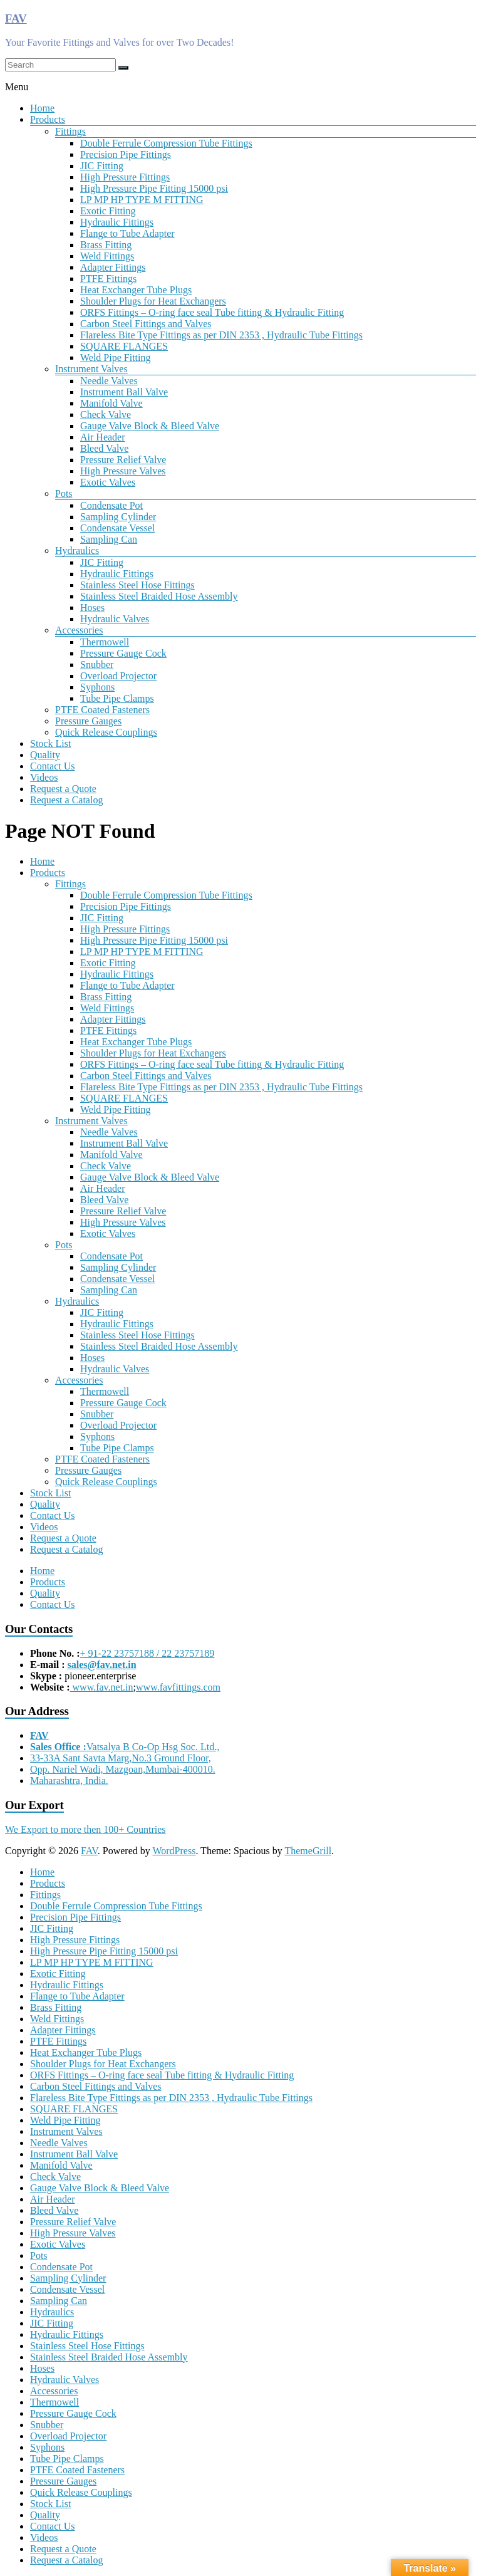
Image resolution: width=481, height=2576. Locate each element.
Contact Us (52, 766)
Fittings (70, 131)
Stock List (50, 743)
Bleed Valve (104, 448)
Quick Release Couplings (106, 732)
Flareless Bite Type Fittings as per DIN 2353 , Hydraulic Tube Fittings (221, 335)
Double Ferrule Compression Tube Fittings (166, 143)
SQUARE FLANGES (124, 346)
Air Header (102, 437)
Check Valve (105, 414)
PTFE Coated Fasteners (102, 709)
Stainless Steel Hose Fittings (137, 585)
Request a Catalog (66, 800)
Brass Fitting (106, 244)
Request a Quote (63, 788)
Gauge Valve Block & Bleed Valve (149, 425)
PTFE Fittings (108, 278)
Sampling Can (108, 539)
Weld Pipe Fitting (115, 357)
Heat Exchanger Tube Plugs (136, 289)
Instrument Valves (91, 368)
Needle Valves (109, 380)
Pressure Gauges (88, 721)
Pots (64, 493)
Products (47, 119)
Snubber (96, 664)
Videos (44, 777)
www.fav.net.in (101, 1687)
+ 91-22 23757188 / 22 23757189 (147, 1653)
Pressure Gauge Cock (123, 653)
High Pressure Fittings (125, 177)
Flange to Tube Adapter (127, 233)
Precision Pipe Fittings (125, 154)
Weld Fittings (107, 256)
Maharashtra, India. (69, 1780)
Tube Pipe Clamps (117, 698)
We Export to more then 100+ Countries (85, 1829)
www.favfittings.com (178, 1687)
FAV (16, 18)
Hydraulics (77, 550)
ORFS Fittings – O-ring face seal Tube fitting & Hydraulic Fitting (212, 312)
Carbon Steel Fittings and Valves (145, 323)
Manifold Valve (111, 403)
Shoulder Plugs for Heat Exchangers (153, 301)
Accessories (79, 630)
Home (42, 108)
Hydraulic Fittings (116, 222)
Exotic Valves (107, 482)
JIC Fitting (101, 165)
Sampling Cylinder (118, 516)
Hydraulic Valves (114, 618)
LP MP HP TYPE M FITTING (142, 199)
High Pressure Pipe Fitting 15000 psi (154, 188)
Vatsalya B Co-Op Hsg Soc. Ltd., (124, 1746)
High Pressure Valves (123, 471)
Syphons (97, 687)
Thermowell (104, 642)
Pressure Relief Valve (123, 459)
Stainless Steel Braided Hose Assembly (159, 596)
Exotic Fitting (107, 211)
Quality (45, 754)
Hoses (92, 607)
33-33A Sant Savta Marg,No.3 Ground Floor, (120, 1758)
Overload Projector (118, 675)
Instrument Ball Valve (124, 392)
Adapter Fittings (112, 267)
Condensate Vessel (117, 528)
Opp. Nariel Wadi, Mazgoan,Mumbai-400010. (122, 1769)
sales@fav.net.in (102, 1664)
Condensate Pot (111, 505)
